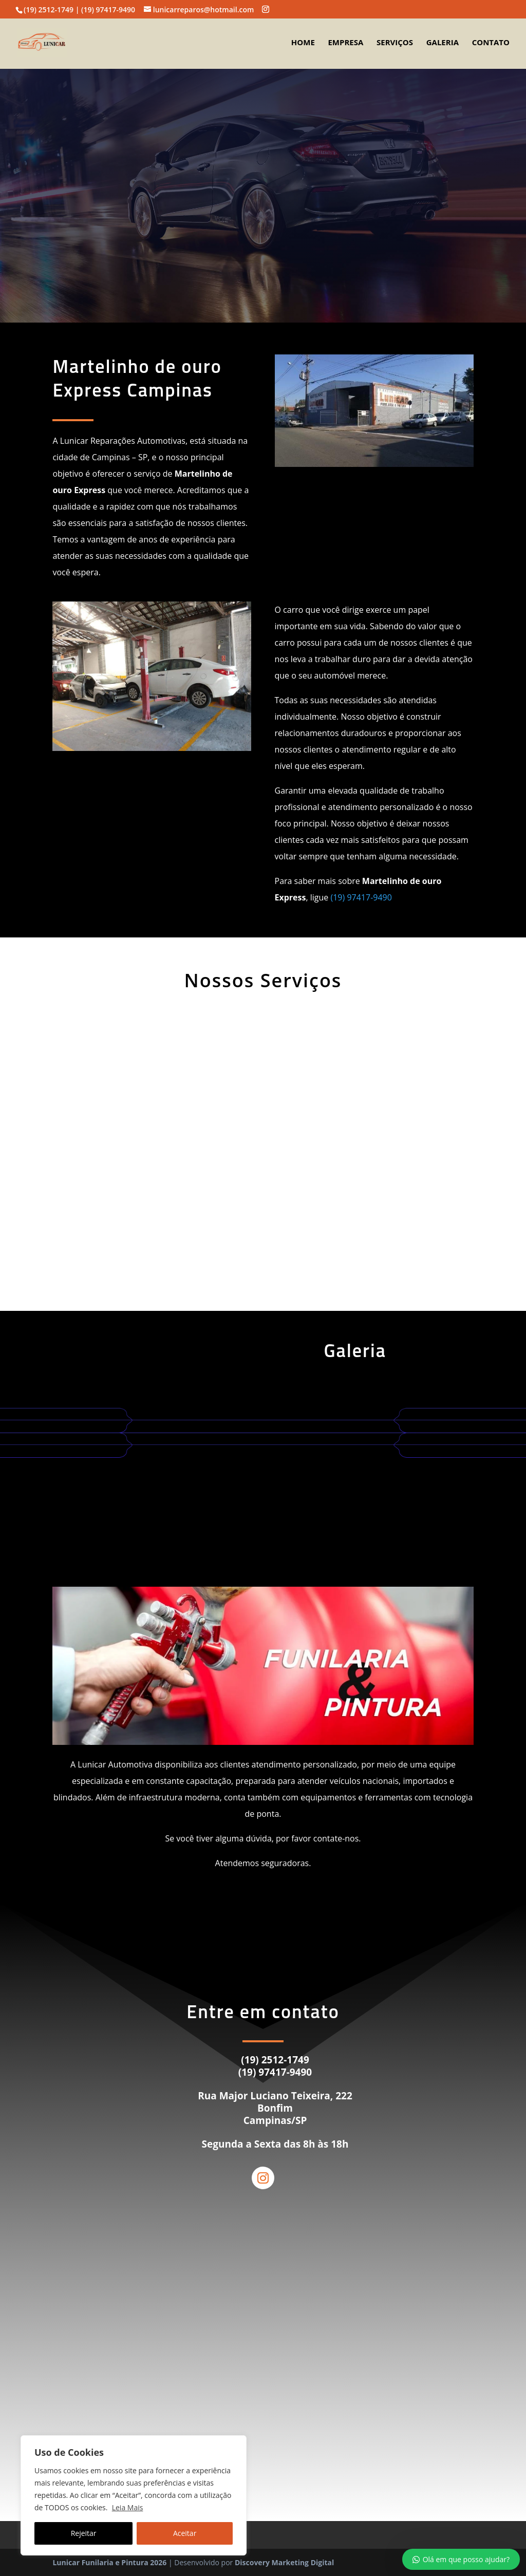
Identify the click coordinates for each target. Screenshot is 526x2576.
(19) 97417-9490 (361, 897)
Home (303, 43)
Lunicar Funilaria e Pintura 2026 (109, 2562)
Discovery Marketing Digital (284, 2562)
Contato (491, 43)
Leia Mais (127, 2507)
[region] (134, 2495)
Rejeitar (84, 2533)
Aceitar (184, 2533)
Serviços (395, 43)
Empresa (345, 43)
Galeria (442, 43)
